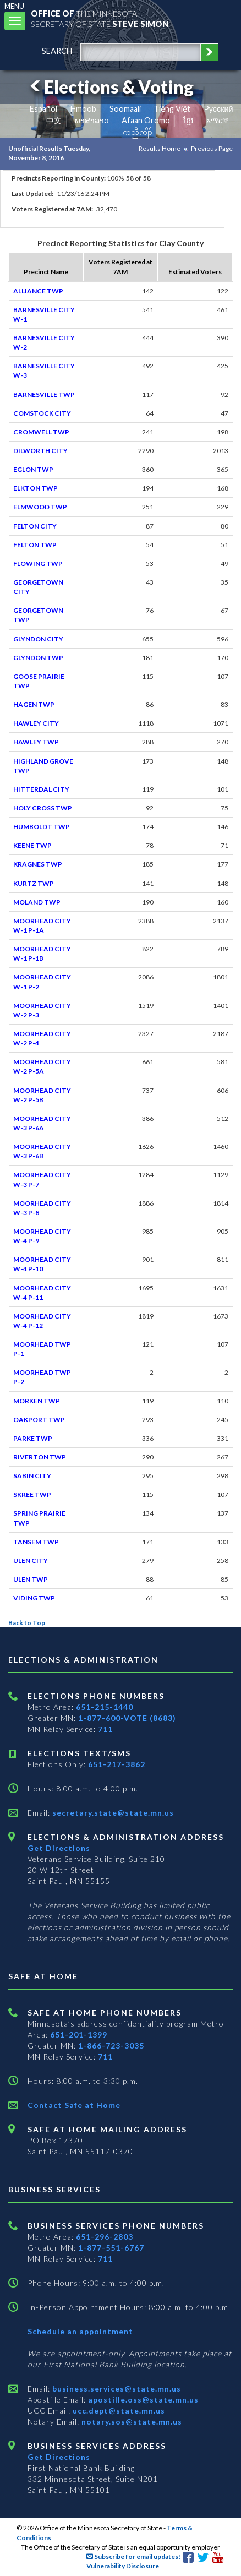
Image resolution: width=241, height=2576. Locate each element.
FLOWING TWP (38, 563)
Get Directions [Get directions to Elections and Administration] (59, 1848)
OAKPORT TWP (39, 1419)
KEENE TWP (32, 845)
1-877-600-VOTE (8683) (127, 1718)
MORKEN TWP (36, 1401)
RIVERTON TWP (39, 1457)
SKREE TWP (32, 1494)
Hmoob (83, 108)
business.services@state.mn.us (115, 2388)
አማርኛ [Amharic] (217, 120)
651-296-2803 (104, 2236)
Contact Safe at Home (74, 2105)
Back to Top (26, 1623)
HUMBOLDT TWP (41, 827)
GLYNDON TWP (38, 657)
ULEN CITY (30, 1560)
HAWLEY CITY (36, 723)
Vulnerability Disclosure (122, 2566)
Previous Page (212, 148)
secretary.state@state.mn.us (112, 1812)
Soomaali (125, 108)
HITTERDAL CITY (41, 789)
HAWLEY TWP (36, 742)
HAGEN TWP (33, 704)
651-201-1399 (78, 2034)
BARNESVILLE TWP (44, 394)
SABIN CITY (32, 1476)
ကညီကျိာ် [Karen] (137, 132)
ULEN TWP (30, 1579)
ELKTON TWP (35, 488)
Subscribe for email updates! (133, 2556)
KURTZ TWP (33, 883)
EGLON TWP (33, 469)
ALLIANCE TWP (38, 291)
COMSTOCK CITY (42, 413)
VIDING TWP (34, 1598)
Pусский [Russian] (218, 108)
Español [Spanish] (43, 108)
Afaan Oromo (146, 120)
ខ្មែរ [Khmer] (188, 120)
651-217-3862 (116, 1764)
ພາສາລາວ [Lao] (92, 120)
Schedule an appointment (80, 2331)
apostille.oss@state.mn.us (142, 2399)
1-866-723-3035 (111, 2045)
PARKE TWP (32, 1438)
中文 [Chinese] (54, 120)
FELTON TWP (35, 545)
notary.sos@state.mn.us (130, 2421)
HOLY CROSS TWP (42, 808)
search (57, 51)
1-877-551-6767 (111, 2247)
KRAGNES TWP (37, 864)
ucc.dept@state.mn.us (117, 2410)
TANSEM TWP (36, 1542)
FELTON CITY (35, 526)
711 (105, 1729)
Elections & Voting (110, 86)
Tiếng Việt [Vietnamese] (172, 108)
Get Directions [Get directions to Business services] (59, 2456)
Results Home (159, 148)
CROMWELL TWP (41, 432)
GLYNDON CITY (38, 639)
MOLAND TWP (37, 902)
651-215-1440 (104, 1707)
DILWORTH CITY (40, 450)
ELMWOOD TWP (40, 507)
